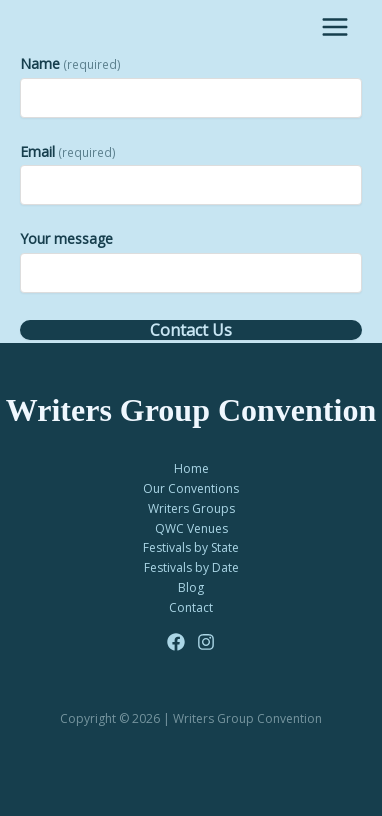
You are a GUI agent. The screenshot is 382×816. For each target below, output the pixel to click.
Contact (191, 607)
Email (68, 151)
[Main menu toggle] (335, 27)
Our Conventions (191, 488)
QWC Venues (191, 528)
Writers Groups (191, 508)
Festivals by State (191, 547)
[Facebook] (176, 642)
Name (70, 63)
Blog (191, 587)
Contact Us (191, 330)
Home (191, 468)
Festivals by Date (191, 567)
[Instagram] (206, 642)
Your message (66, 238)
